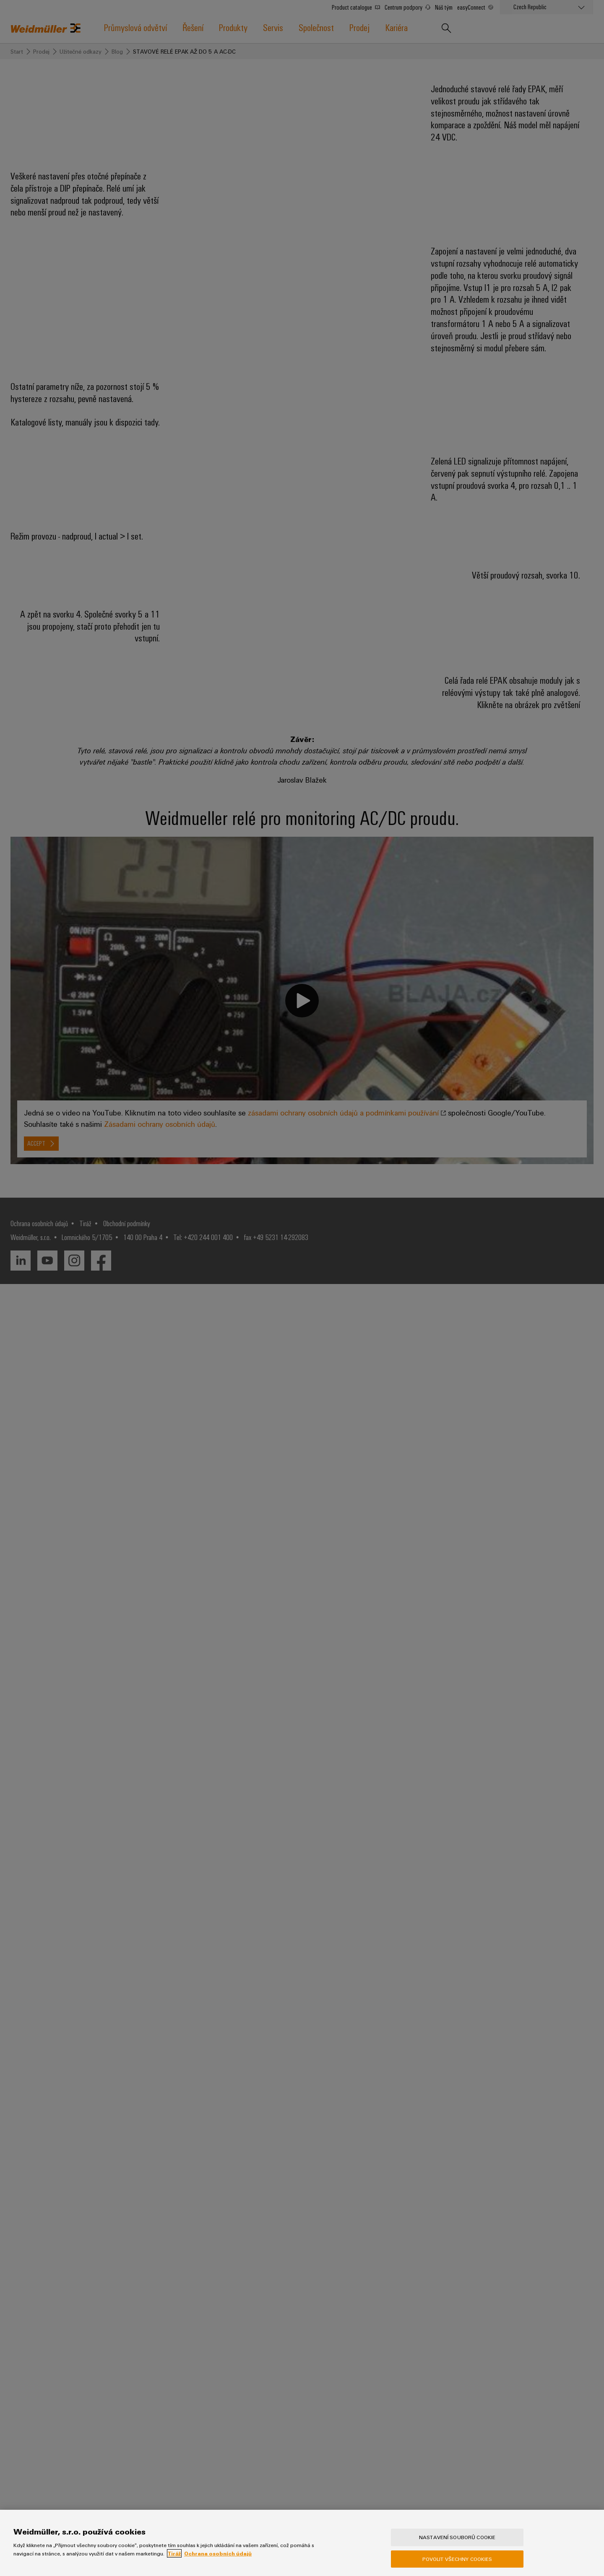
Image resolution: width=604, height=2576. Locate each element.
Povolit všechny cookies (457, 2558)
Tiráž (174, 2553)
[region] (302, 2543)
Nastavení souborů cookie (457, 2537)
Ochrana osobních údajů (218, 2553)
